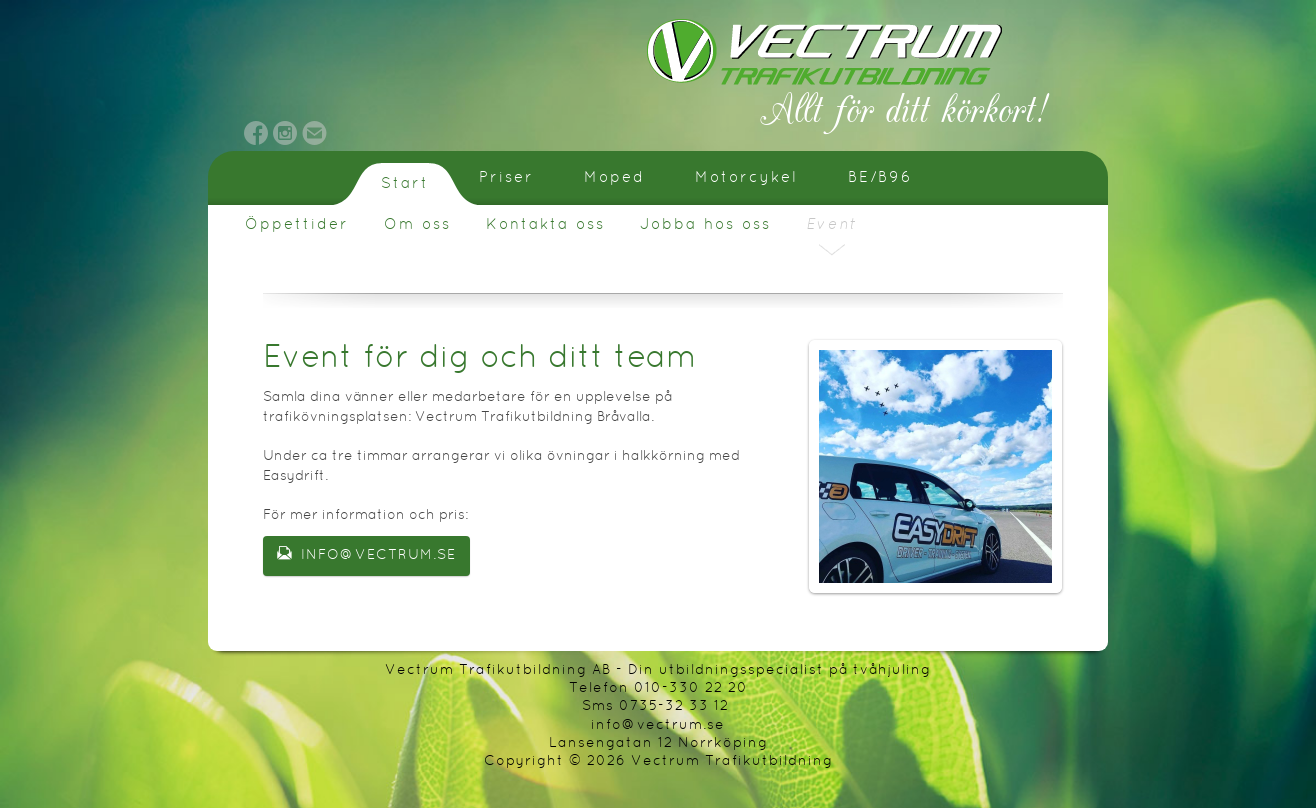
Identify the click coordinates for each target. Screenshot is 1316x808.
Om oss (417, 225)
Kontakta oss (545, 225)
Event (832, 225)
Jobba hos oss (705, 225)
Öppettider (297, 225)
